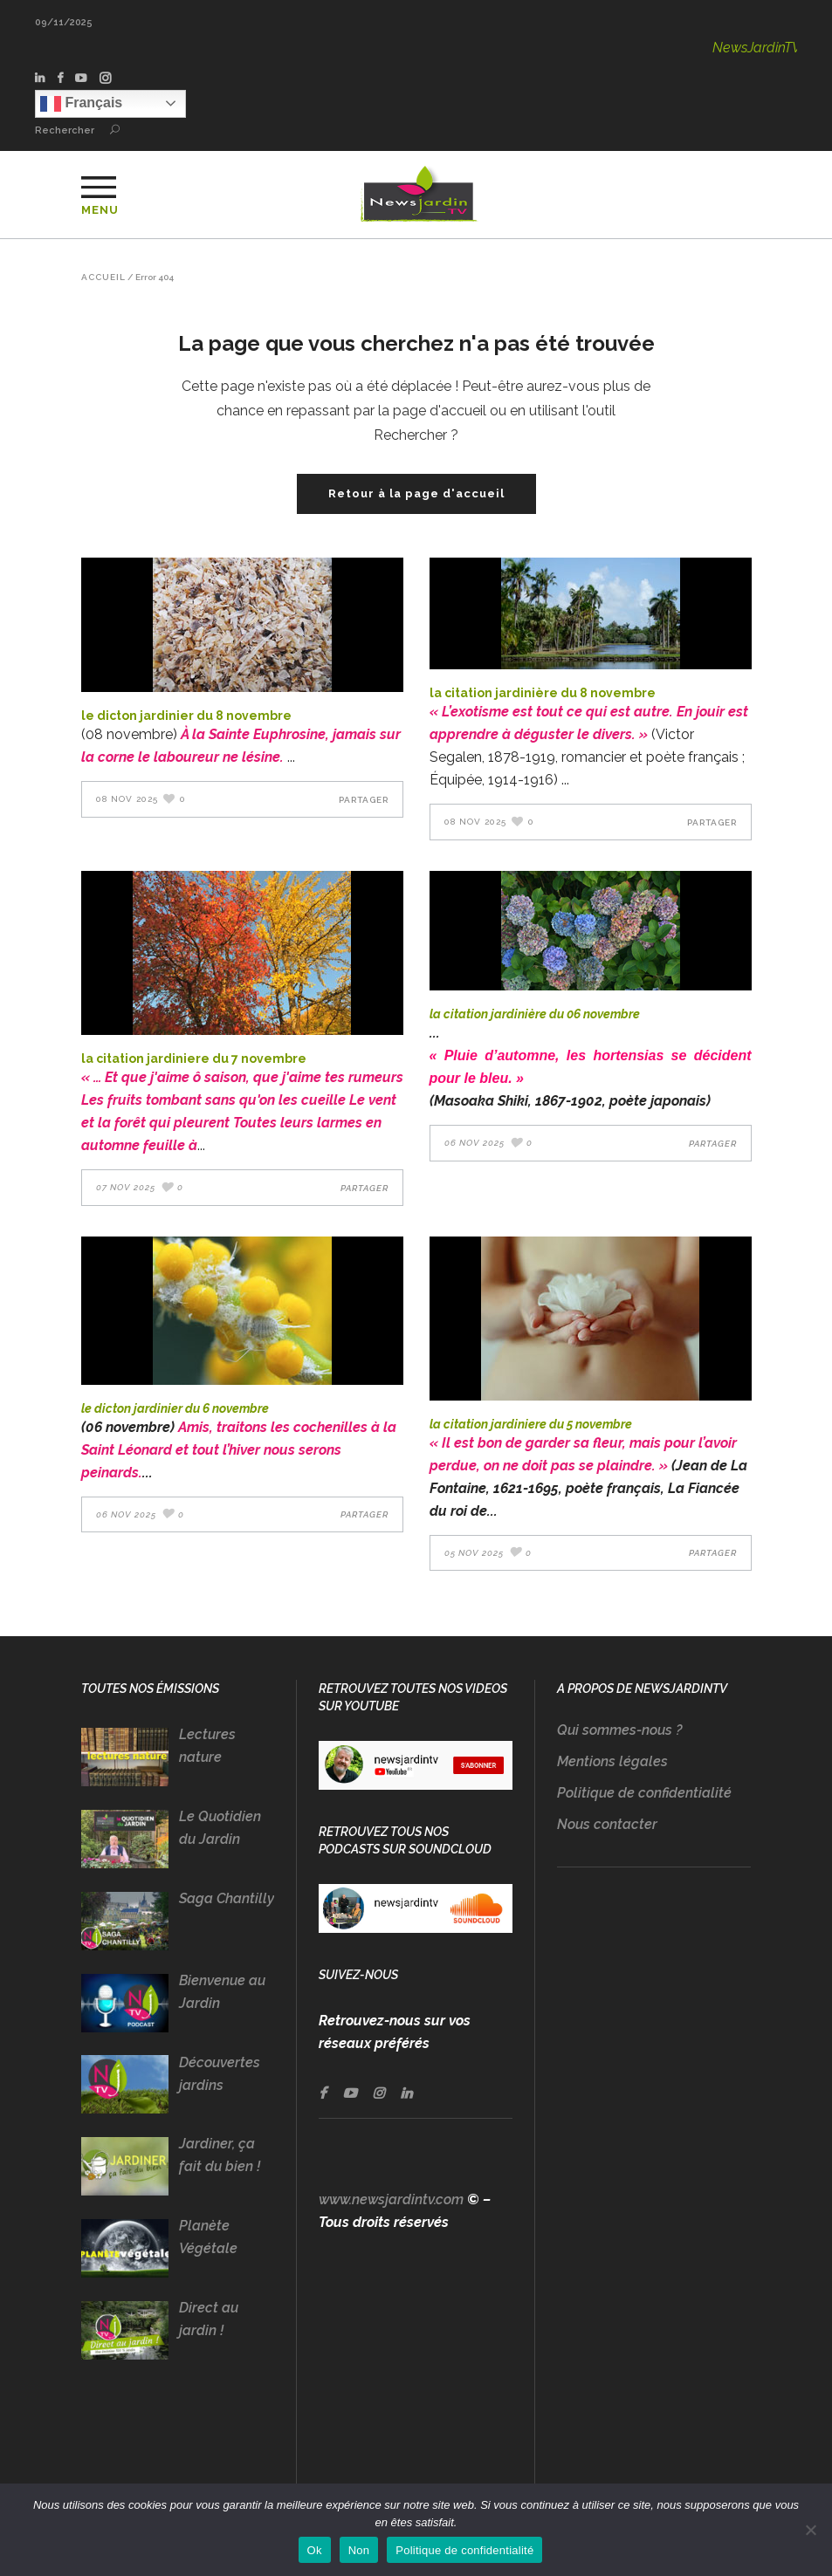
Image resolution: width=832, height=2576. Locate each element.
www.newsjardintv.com (391, 2199)
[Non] (810, 2529)
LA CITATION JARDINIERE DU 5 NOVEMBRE (531, 1424)
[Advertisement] (654, 2205)
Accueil (103, 277)
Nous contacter (607, 1824)
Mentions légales (612, 1761)
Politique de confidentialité (644, 1793)
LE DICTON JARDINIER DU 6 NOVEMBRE (175, 1408)
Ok (314, 2550)
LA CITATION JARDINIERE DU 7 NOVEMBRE (193, 1058)
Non (359, 2550)
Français (81, 103)
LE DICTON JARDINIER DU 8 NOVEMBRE (186, 716)
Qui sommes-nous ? (619, 1730)
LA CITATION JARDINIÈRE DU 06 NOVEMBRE (535, 1014)
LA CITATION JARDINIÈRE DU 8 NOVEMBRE (543, 693)
